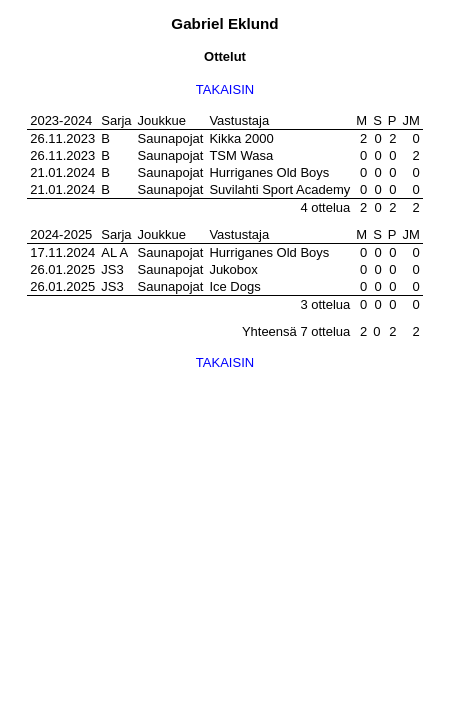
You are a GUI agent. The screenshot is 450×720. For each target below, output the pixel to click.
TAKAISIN (225, 89)
